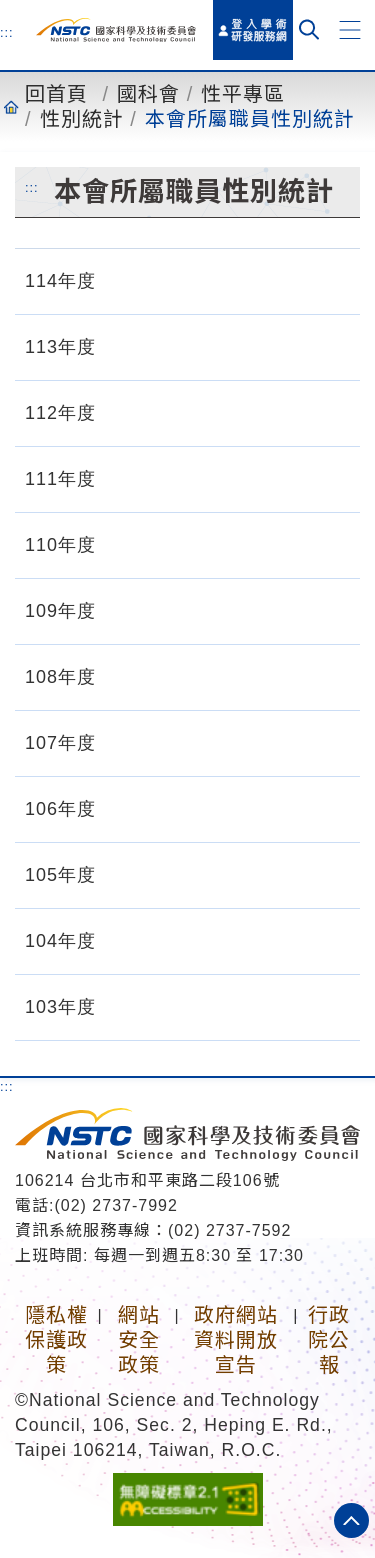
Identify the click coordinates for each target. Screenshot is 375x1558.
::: (7, 32)
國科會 (148, 94)
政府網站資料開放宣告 (236, 1340)
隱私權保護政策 (56, 1340)
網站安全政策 (139, 1340)
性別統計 (82, 119)
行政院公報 (329, 1340)
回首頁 (56, 94)
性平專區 (243, 94)
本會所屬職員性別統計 (250, 119)
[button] (350, 30)
